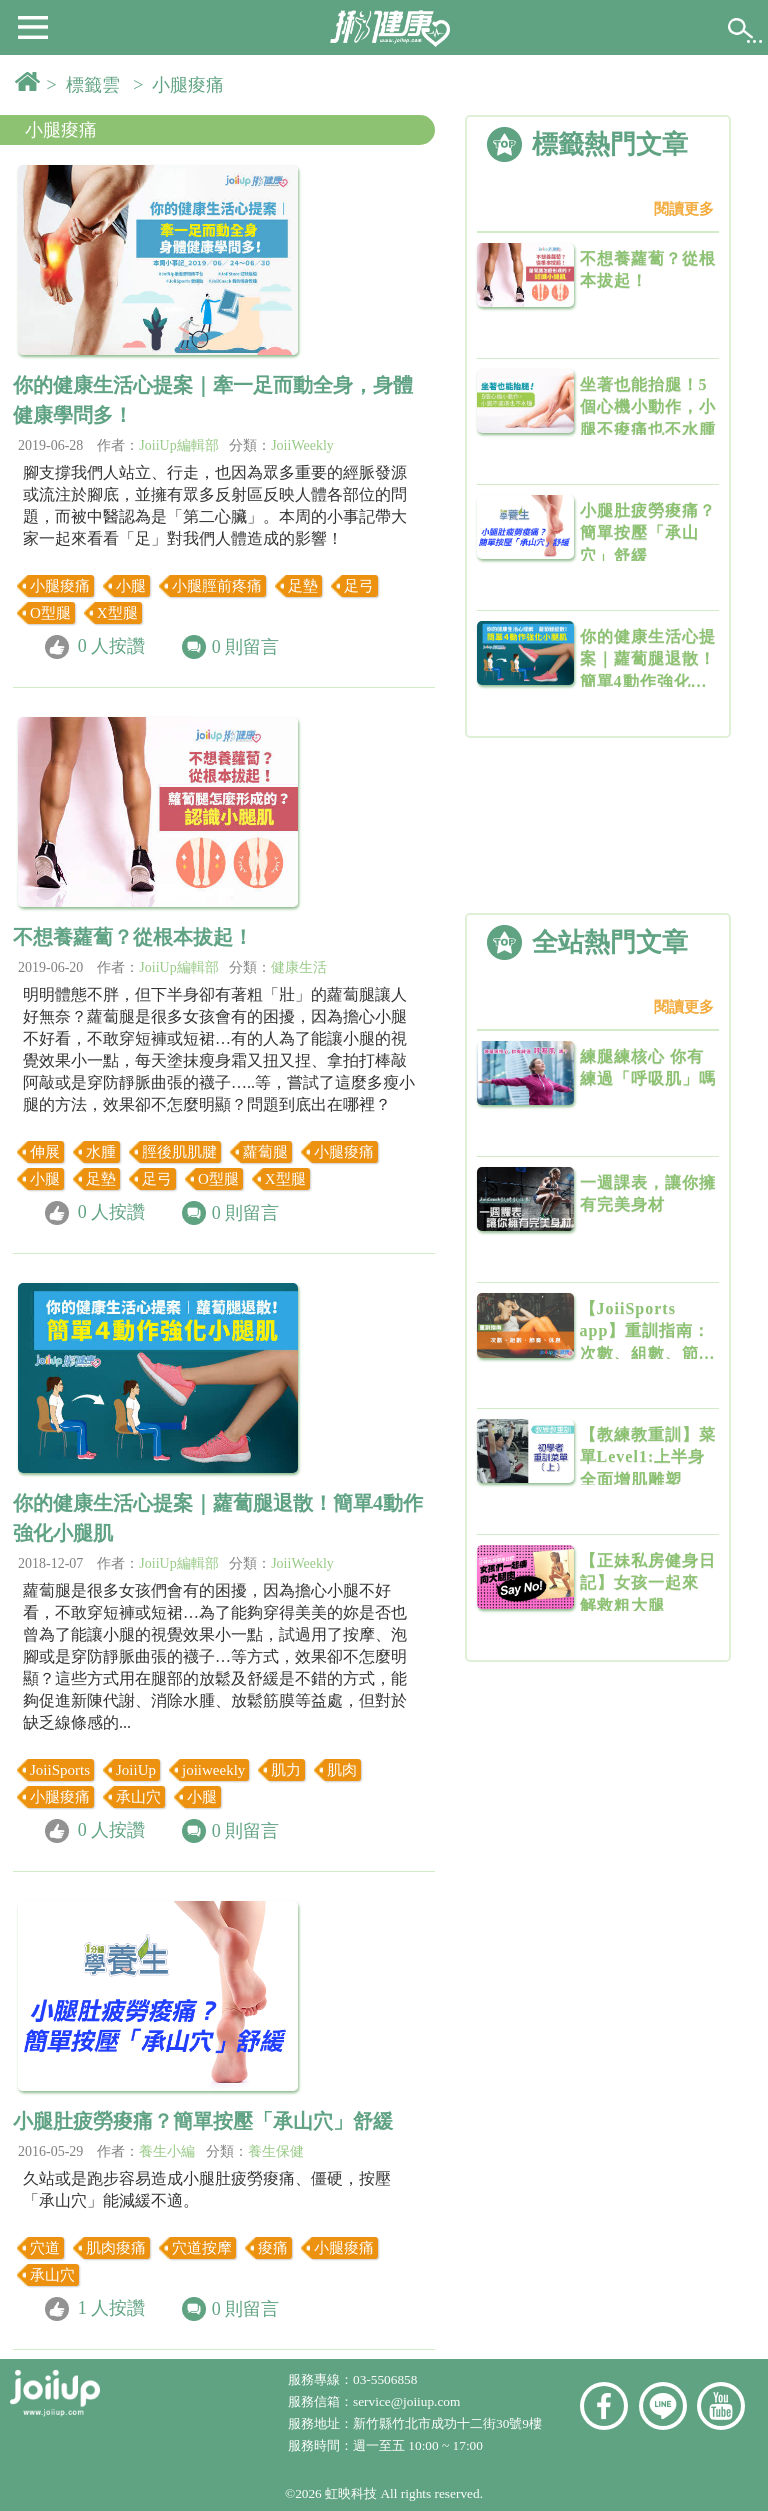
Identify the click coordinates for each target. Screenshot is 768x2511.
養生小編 (167, 2151)
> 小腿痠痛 (183, 85)
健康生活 (299, 967)
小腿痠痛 (61, 130)
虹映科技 (351, 2493)
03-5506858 (385, 2379)
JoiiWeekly (302, 445)
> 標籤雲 (88, 85)
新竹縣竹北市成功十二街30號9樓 (447, 2423)
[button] (33, 26)
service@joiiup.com (408, 2401)
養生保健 (276, 2151)
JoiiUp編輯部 (178, 445)
